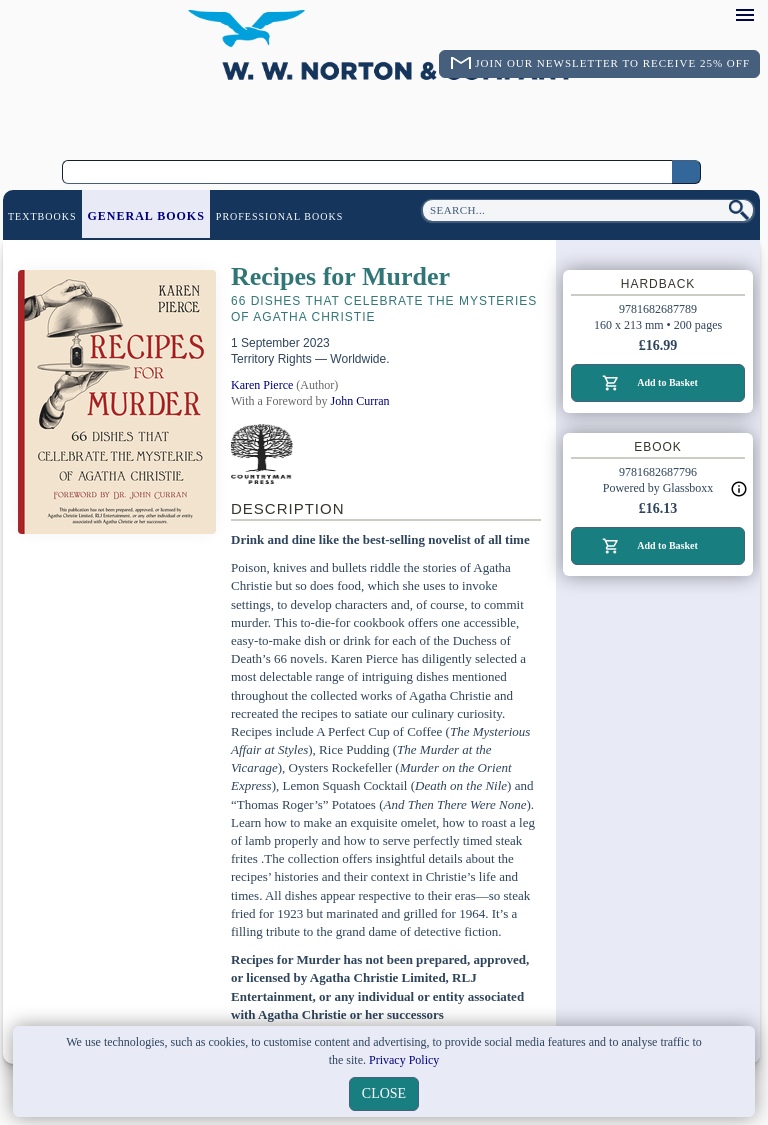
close (384, 1093)
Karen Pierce (262, 385)
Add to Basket (667, 382)
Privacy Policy (404, 1060)
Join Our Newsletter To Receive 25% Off (612, 63)
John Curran (360, 401)
